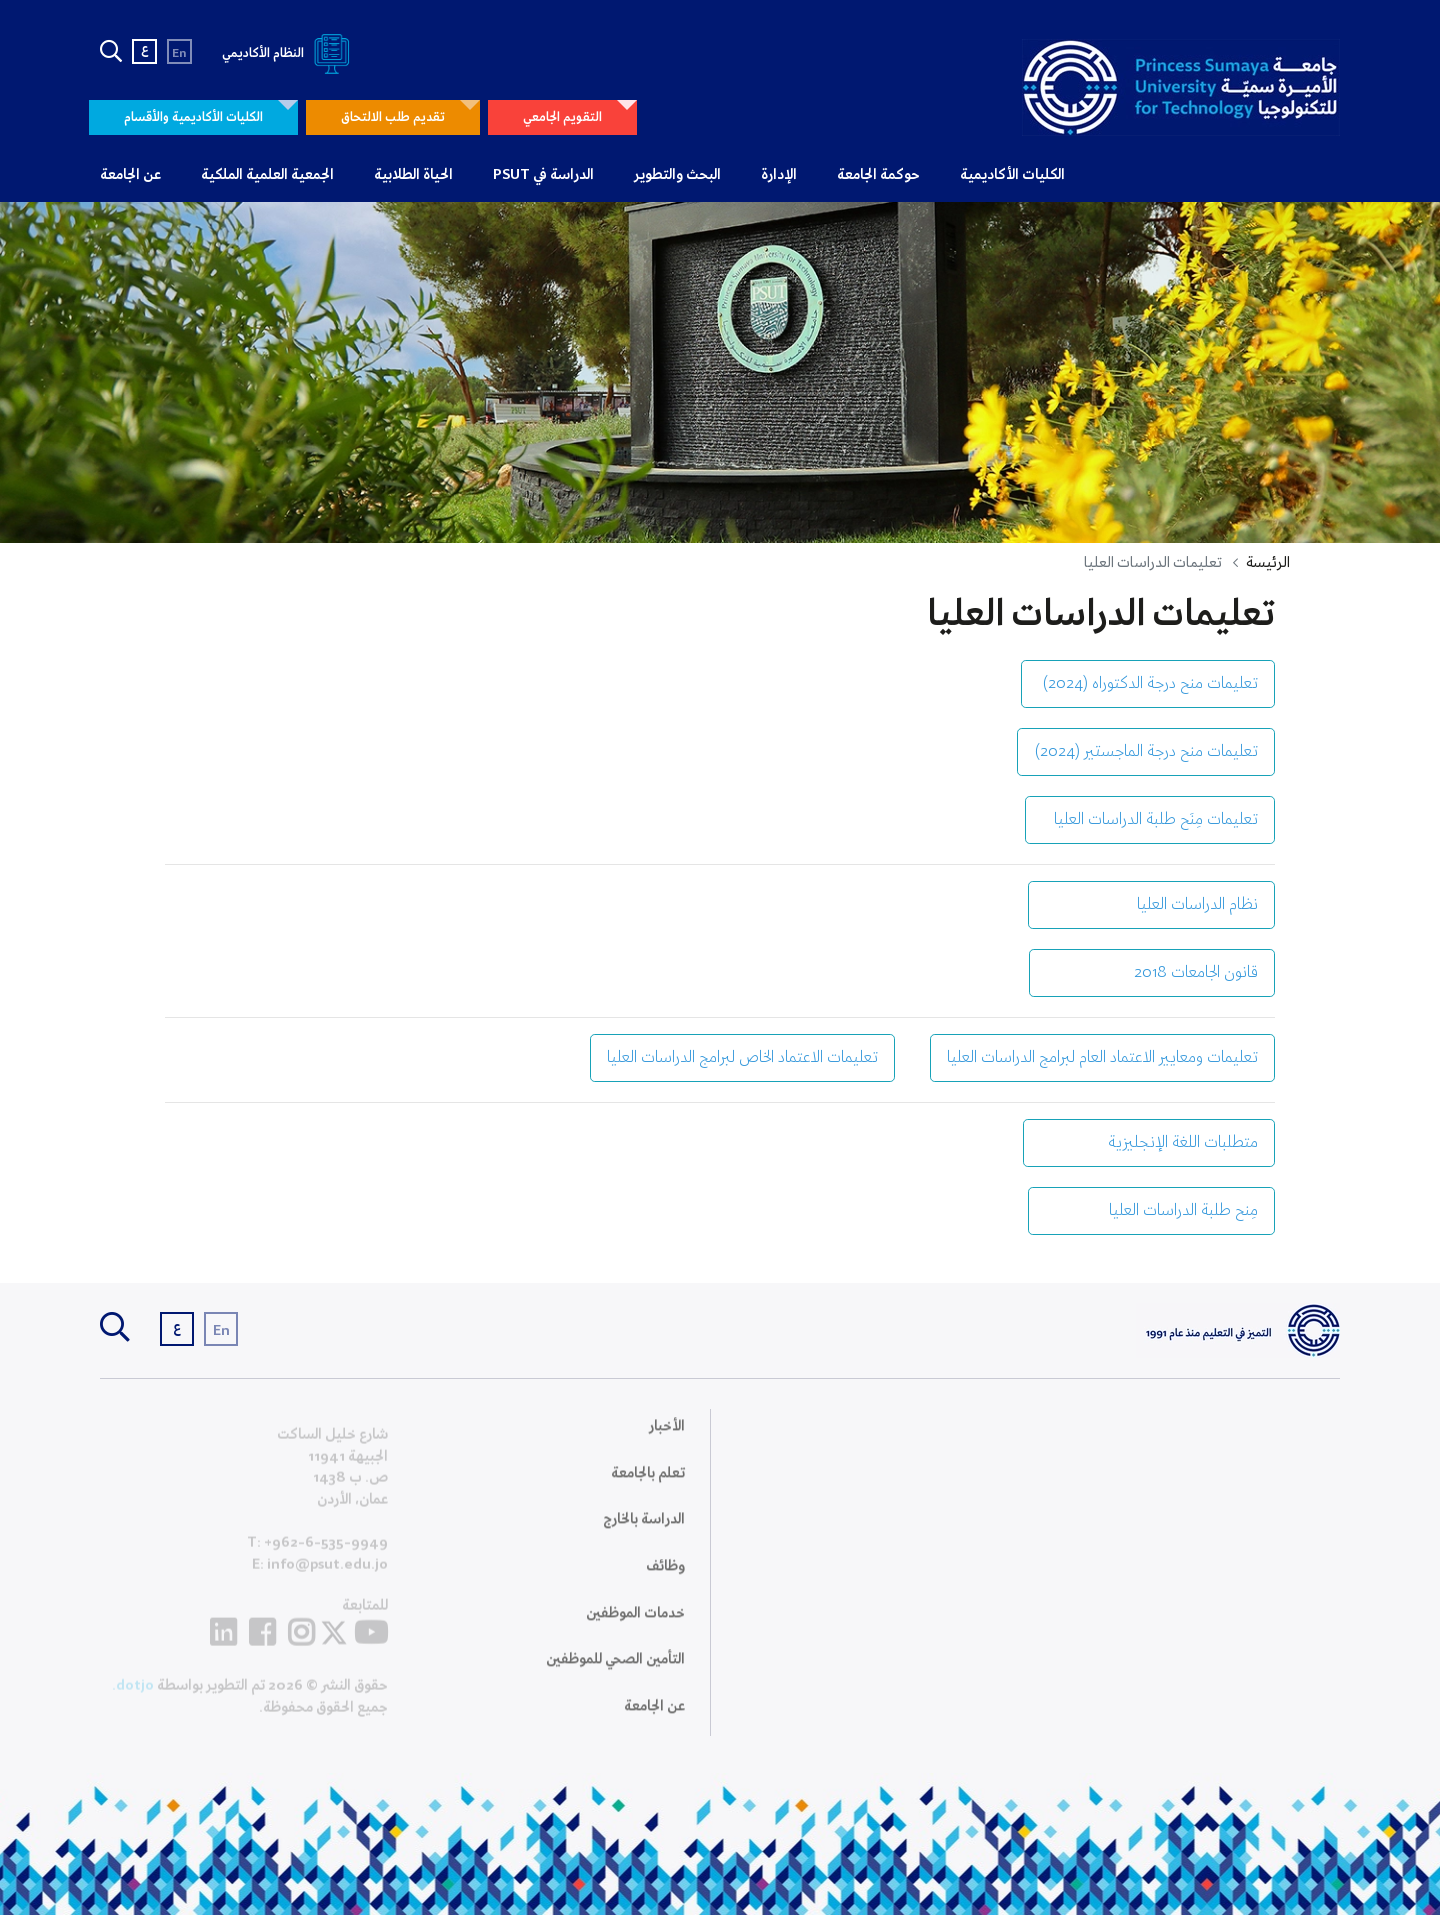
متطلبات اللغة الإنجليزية (1149, 1142)
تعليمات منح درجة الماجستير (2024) (1146, 751)
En (179, 53)
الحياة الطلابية (413, 175)
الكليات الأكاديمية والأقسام (193, 117)
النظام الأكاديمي (289, 53)
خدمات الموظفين (635, 1625)
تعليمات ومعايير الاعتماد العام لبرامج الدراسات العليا (1102, 1057)
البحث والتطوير (677, 175)
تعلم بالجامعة (648, 1486)
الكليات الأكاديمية (1012, 175)
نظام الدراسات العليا (1151, 904)
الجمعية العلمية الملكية (267, 175)
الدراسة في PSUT (543, 175)
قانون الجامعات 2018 (1152, 972)
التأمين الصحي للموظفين (615, 1672)
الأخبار (667, 1439)
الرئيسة (1268, 563)
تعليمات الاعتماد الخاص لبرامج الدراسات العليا (742, 1057)
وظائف (665, 1579)
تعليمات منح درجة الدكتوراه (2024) (1148, 683)
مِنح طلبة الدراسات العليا (1151, 1210)
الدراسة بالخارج (644, 1532)
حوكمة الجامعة (878, 175)
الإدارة (779, 175)
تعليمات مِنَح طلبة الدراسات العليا (1150, 819)
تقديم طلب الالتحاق (393, 117)
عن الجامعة (130, 175)
